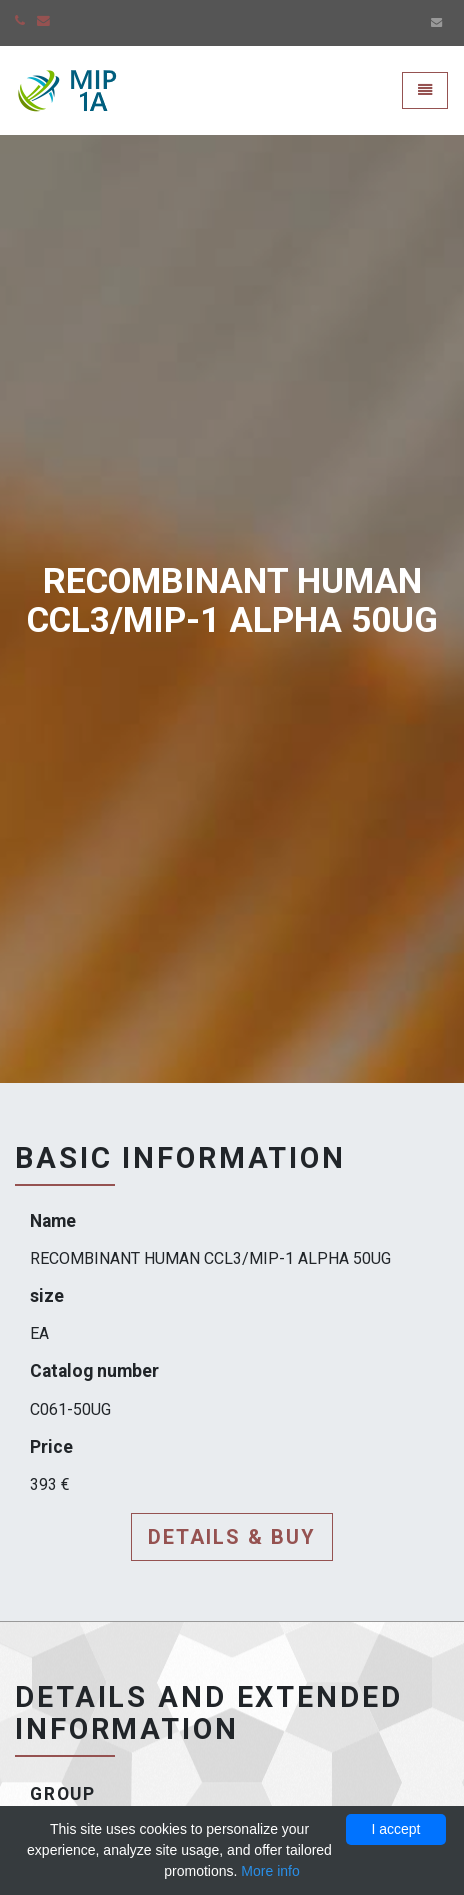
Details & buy (232, 1537)
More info (270, 1871)
